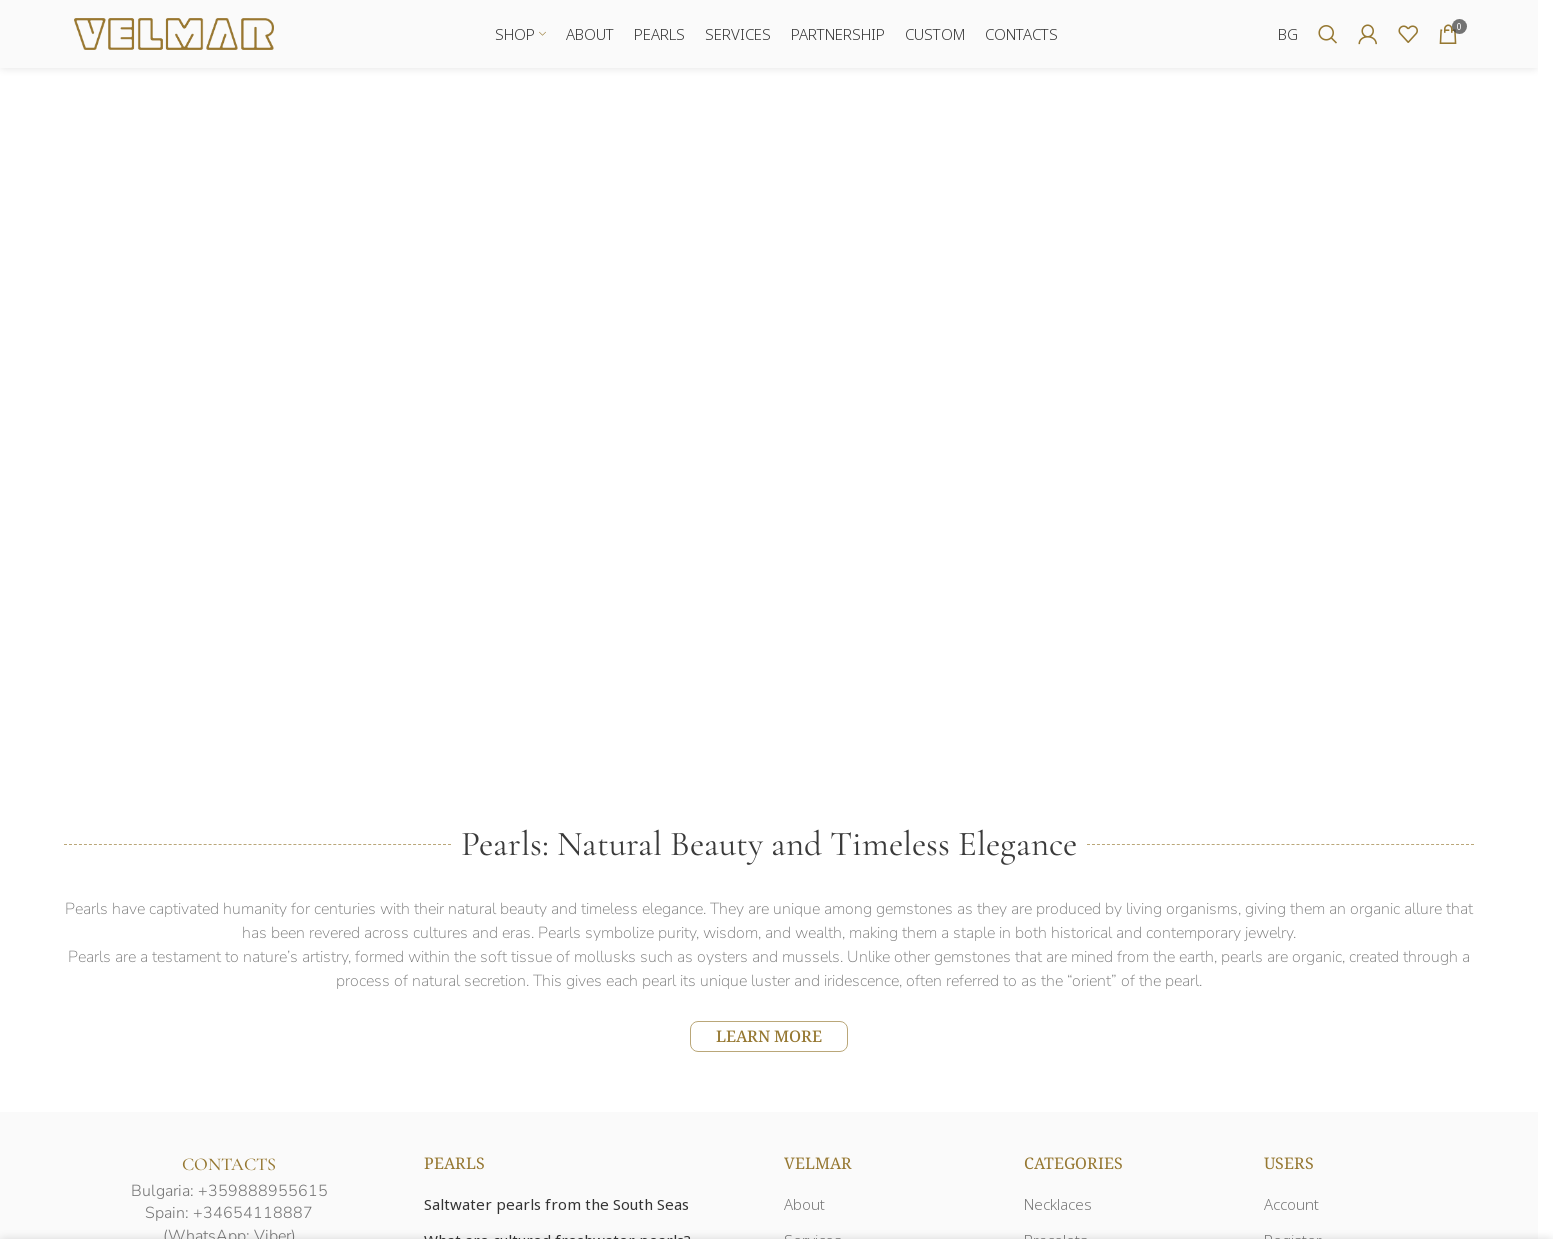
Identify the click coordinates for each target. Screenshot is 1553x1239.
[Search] (1328, 35)
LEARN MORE (769, 1037)
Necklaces (1058, 1206)
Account (1291, 1206)
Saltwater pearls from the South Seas (556, 1206)
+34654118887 (253, 1215)
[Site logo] (174, 33)
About (804, 1206)
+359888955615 (263, 1192)
